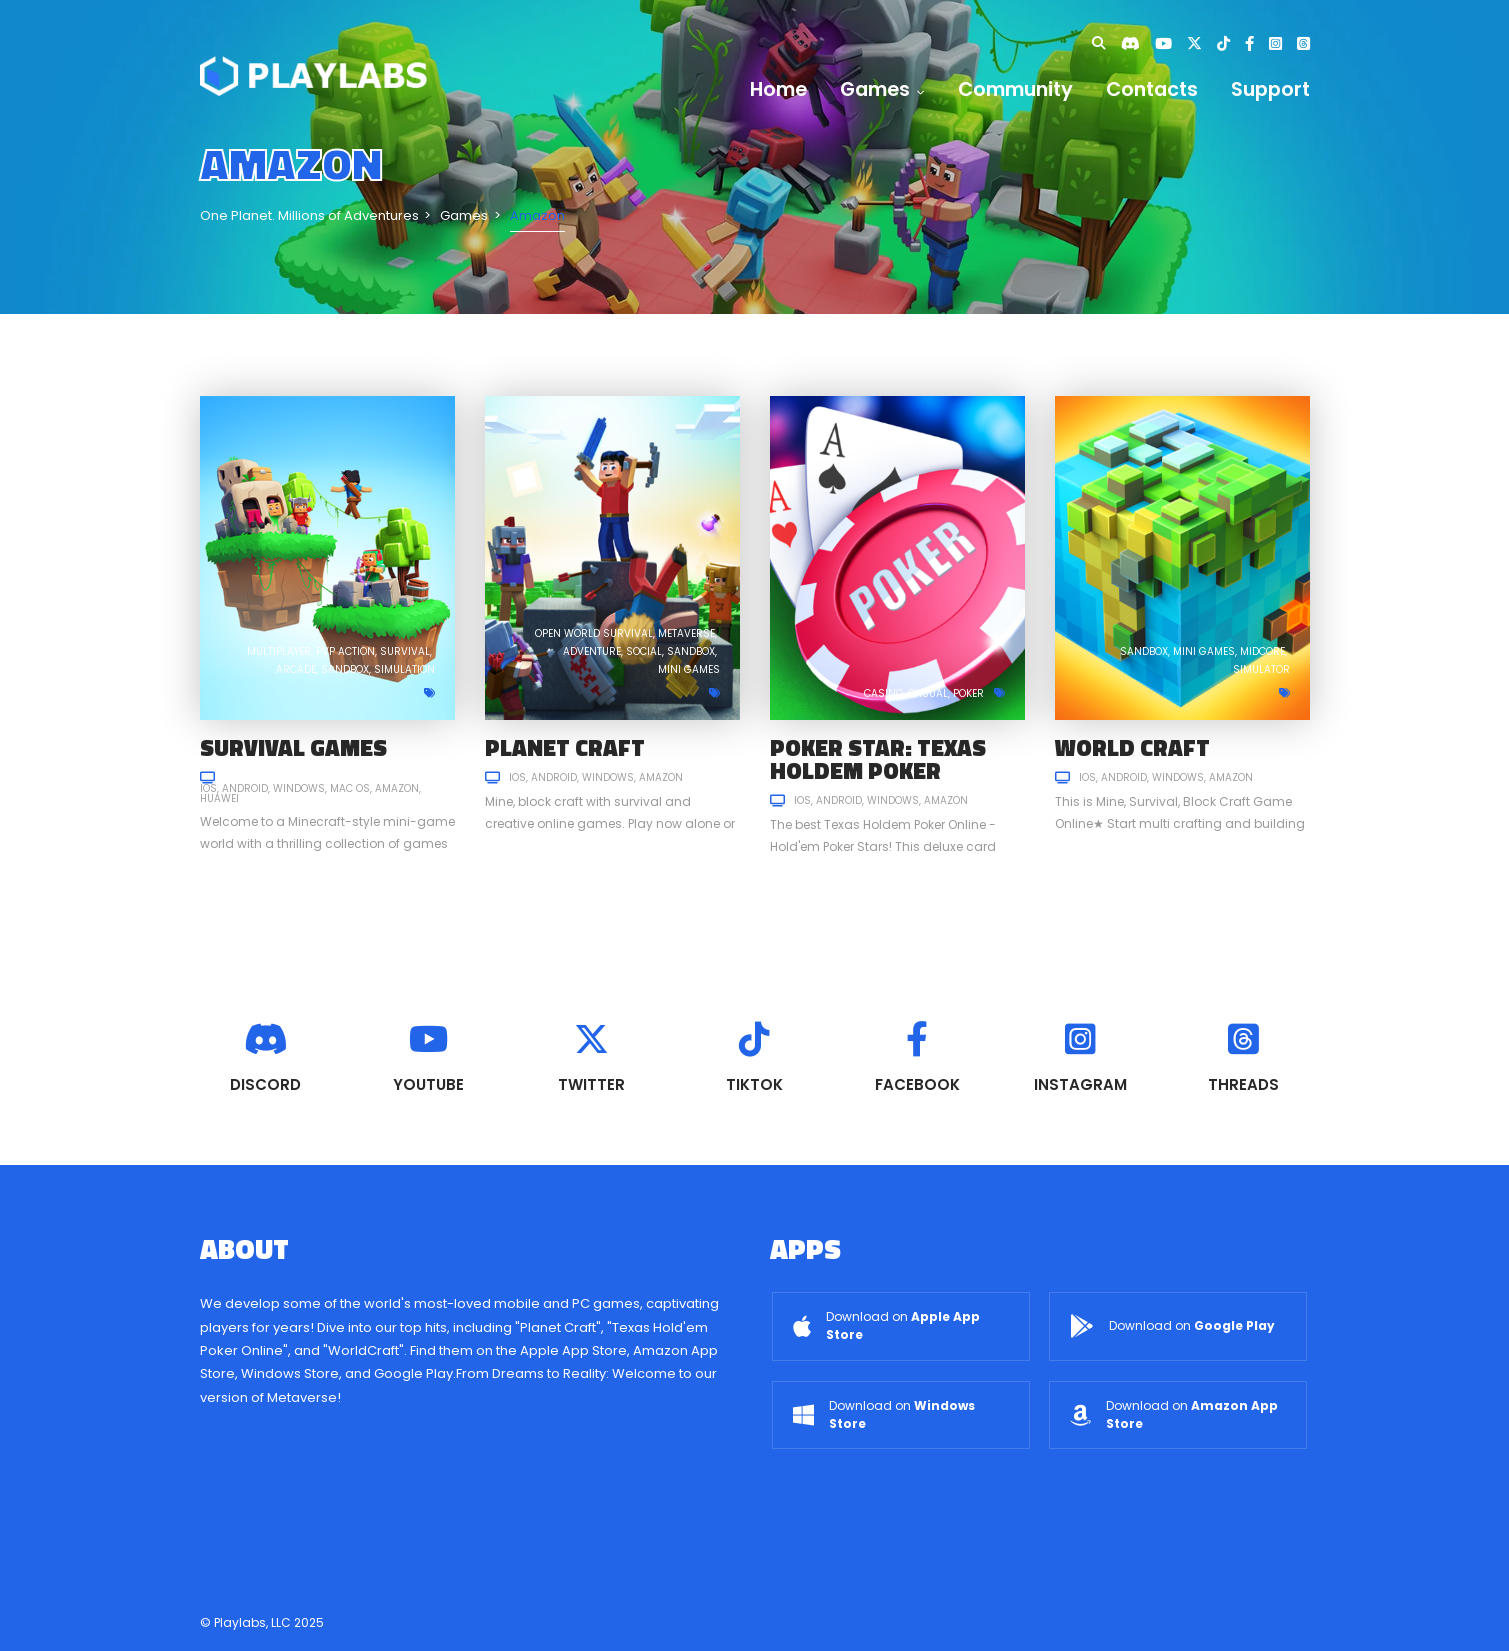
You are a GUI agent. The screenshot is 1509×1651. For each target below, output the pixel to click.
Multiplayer (279, 651)
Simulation (404, 669)
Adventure (592, 651)
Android (245, 788)
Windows (299, 788)
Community (1015, 89)
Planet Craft (565, 747)
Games (882, 89)
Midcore (1262, 651)
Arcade (296, 669)
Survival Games (293, 747)
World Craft (1132, 747)
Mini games (689, 669)
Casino (883, 693)
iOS (208, 788)
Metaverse (686, 633)
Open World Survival (594, 633)
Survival (405, 651)
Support (1270, 89)
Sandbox (345, 669)
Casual (928, 693)
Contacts (1152, 89)
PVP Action (345, 651)
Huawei (219, 798)
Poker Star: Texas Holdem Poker (878, 759)
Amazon (397, 788)
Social (644, 651)
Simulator (1261, 669)
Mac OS (350, 788)
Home (778, 89)
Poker (968, 693)
